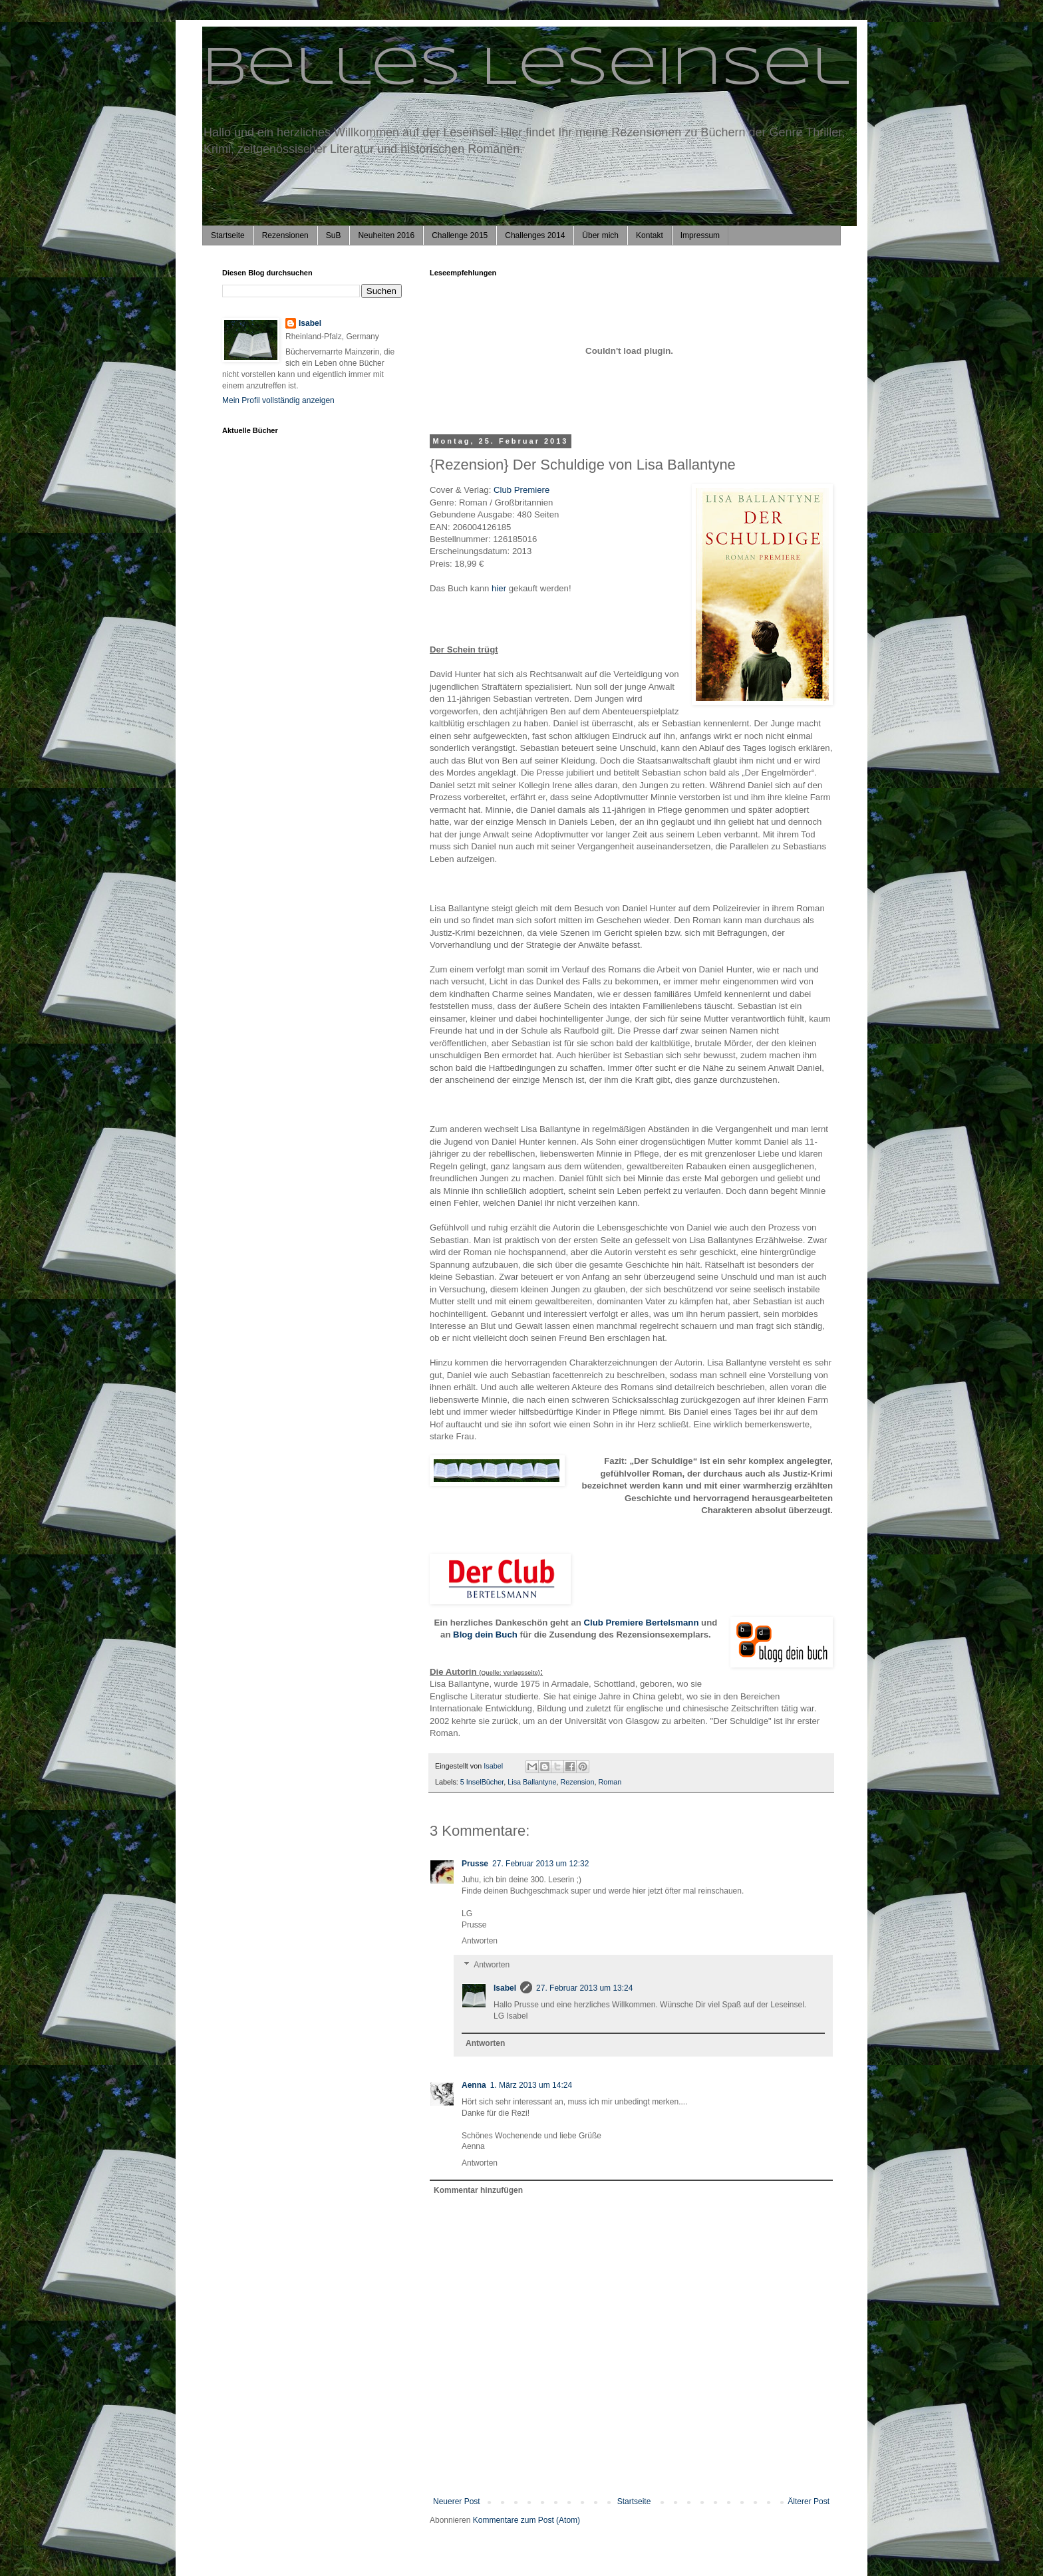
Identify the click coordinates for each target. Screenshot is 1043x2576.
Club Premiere (521, 490)
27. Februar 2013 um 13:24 (584, 1988)
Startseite (228, 235)
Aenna (474, 2085)
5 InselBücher (482, 1782)
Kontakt (649, 235)
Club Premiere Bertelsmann (640, 1623)
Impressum (700, 235)
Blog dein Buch (485, 1635)
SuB (333, 235)
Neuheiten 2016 (386, 235)
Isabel (505, 1988)
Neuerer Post (456, 2501)
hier (500, 588)
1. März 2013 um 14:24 (531, 2085)
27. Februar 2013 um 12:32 (540, 1863)
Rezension (578, 1782)
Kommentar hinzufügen (478, 2190)
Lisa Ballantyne (532, 1782)
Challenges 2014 (535, 235)
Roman (610, 1782)
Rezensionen (285, 235)
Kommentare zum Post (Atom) (526, 2520)
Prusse (475, 1863)
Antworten (480, 1940)
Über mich (600, 235)
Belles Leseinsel (525, 69)
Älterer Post (808, 2501)
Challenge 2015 (460, 235)
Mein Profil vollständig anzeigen (278, 400)
